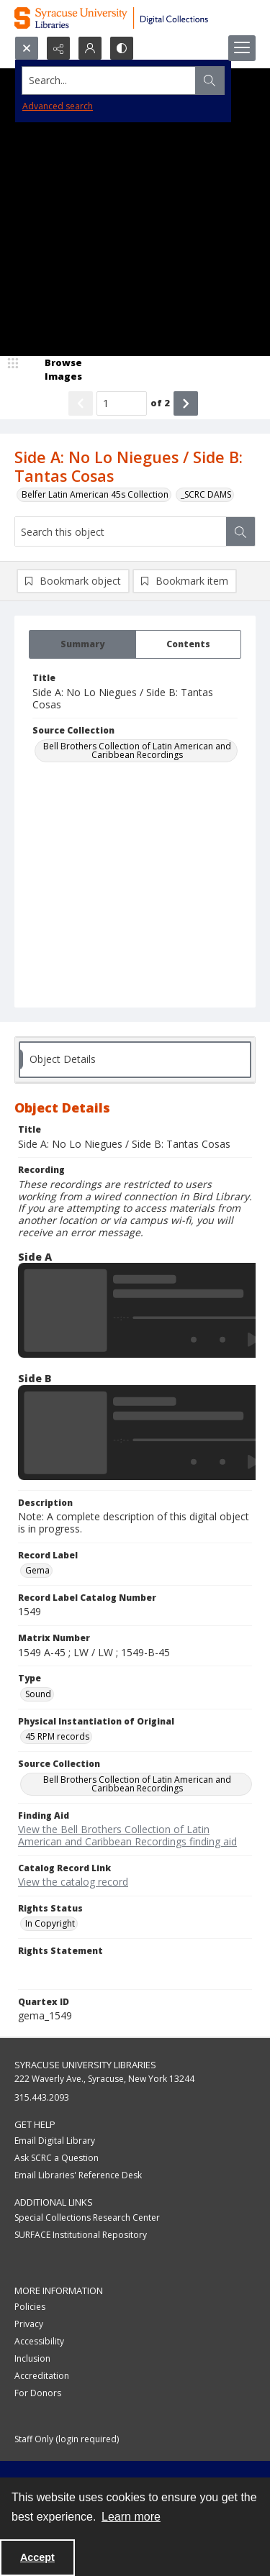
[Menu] (242, 48)
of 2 (160, 402)
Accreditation (41, 2376)
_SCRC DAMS (206, 494)
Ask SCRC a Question (56, 2158)
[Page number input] (121, 403)
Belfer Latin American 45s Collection (95, 494)
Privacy (28, 2324)
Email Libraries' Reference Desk (78, 2175)
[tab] (82, 644)
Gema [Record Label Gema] (37, 1570)
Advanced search (57, 106)
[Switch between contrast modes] (121, 48)
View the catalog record (73, 1881)
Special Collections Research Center (87, 2217)
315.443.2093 (41, 2097)
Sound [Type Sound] (38, 1694)
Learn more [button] (131, 2517)
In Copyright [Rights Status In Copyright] (50, 1923)
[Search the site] (109, 80)
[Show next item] (186, 403)
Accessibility (39, 2341)
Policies (29, 2307)
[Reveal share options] (58, 48)
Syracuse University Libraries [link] (85, 2064)
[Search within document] (240, 531)
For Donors (37, 2393)
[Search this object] (120, 531)
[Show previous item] (80, 403)
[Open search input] (26, 48)
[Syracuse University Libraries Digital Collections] (135, 18)
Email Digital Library (54, 2140)
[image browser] (54, 370)
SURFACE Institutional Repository (80, 2235)
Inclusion (32, 2358)
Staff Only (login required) (66, 2439)
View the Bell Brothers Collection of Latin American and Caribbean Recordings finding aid (127, 1835)
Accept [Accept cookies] (37, 2557)
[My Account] (90, 48)
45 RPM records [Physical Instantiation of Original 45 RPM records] (57, 1736)
